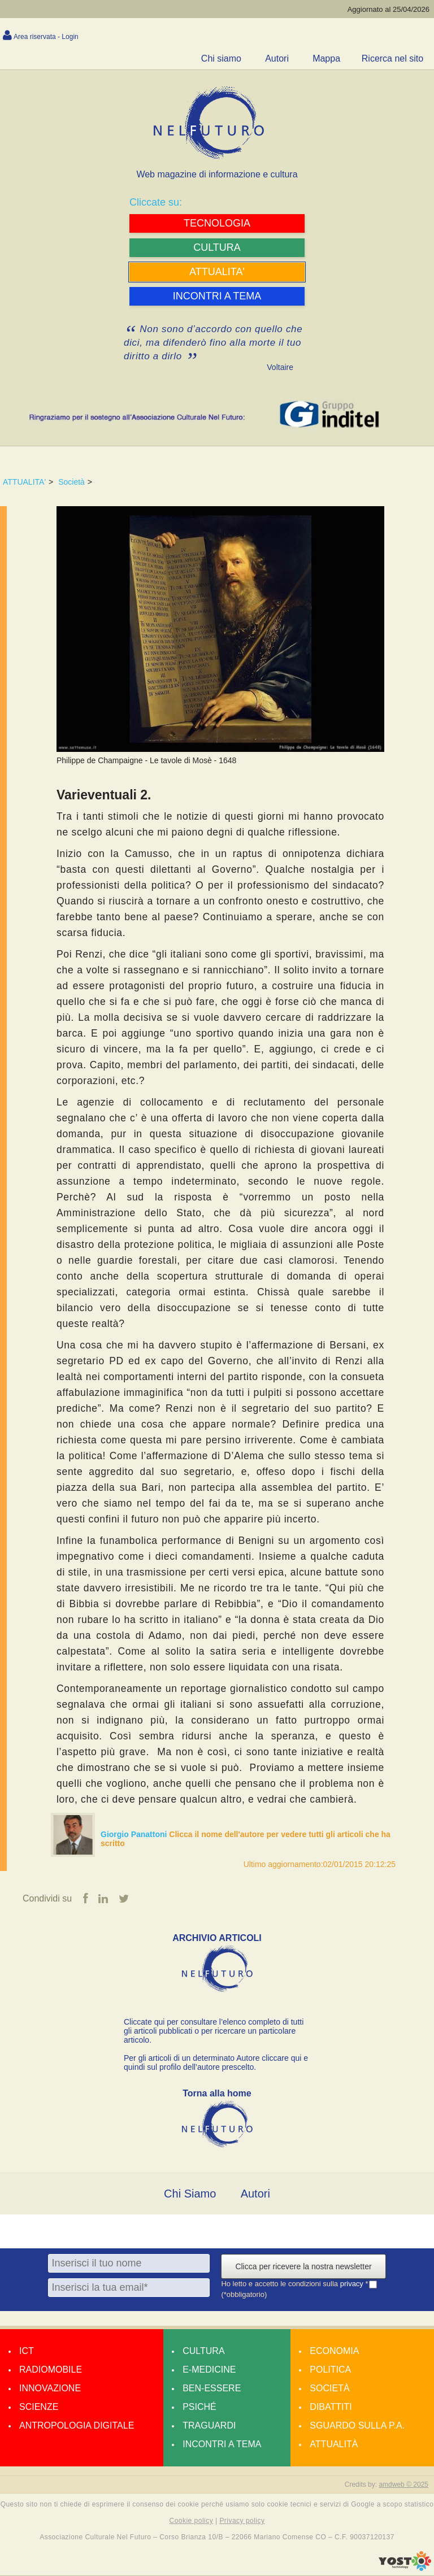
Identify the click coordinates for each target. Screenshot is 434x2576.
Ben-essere (212, 2388)
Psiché (199, 2407)
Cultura (203, 2351)
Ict (26, 2351)
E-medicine (209, 2369)
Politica (330, 2369)
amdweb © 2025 (403, 2484)
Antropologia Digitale (76, 2425)
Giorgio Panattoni (135, 1834)
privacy (353, 2284)
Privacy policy (241, 2521)
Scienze (38, 2407)
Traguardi (209, 2425)
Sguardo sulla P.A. (357, 2425)
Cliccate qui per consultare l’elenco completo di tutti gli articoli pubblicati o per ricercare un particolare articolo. (213, 2030)
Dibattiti (330, 2407)
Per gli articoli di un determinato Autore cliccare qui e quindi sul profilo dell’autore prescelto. (216, 2062)
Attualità (334, 2444)
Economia (334, 2351)
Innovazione (50, 2388)
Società (71, 481)
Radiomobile (50, 2369)
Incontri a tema (222, 2444)
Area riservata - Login (46, 37)
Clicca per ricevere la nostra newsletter (303, 2266)
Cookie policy (192, 2521)
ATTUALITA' (24, 481)
